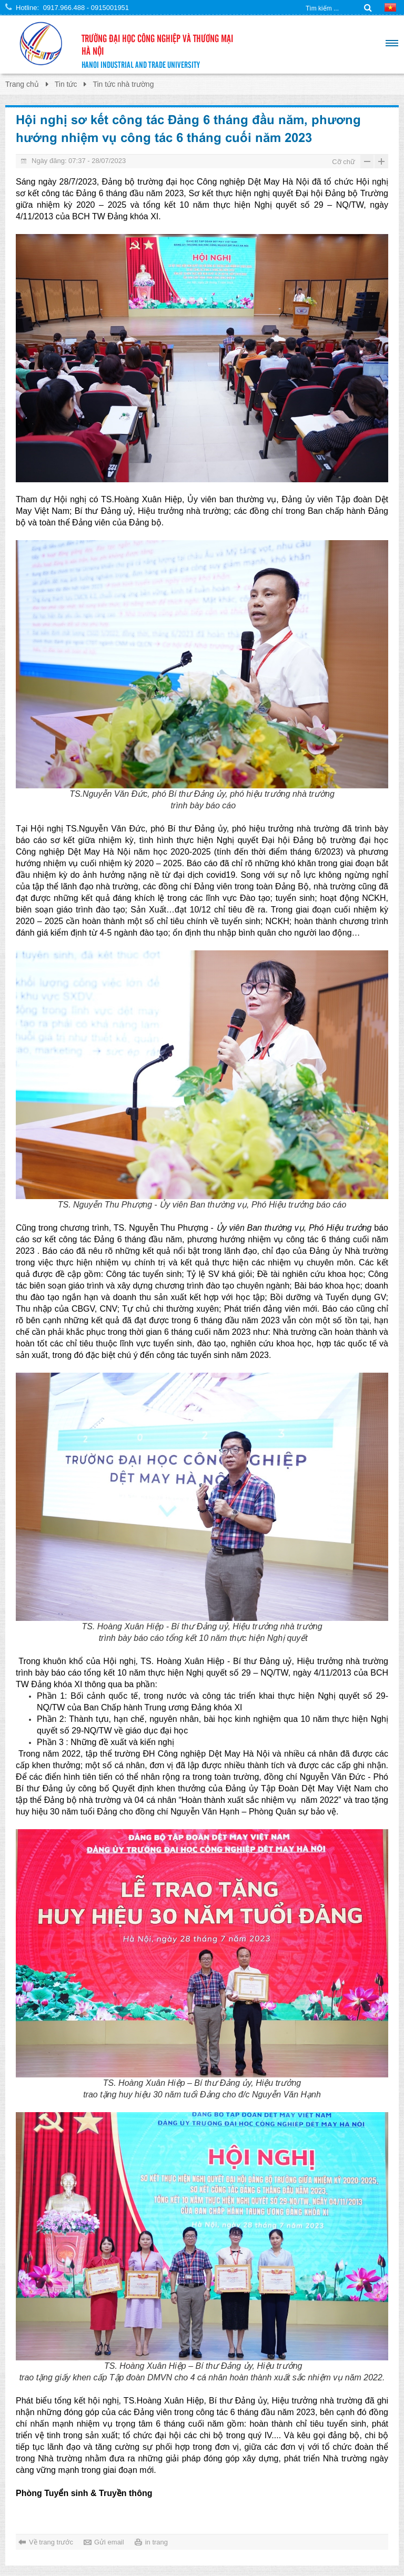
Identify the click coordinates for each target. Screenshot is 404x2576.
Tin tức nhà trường (123, 84)
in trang (156, 2542)
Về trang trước (51, 2542)
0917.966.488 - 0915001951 (86, 8)
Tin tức (66, 84)
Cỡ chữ (343, 162)
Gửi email (109, 2542)
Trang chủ (22, 84)
